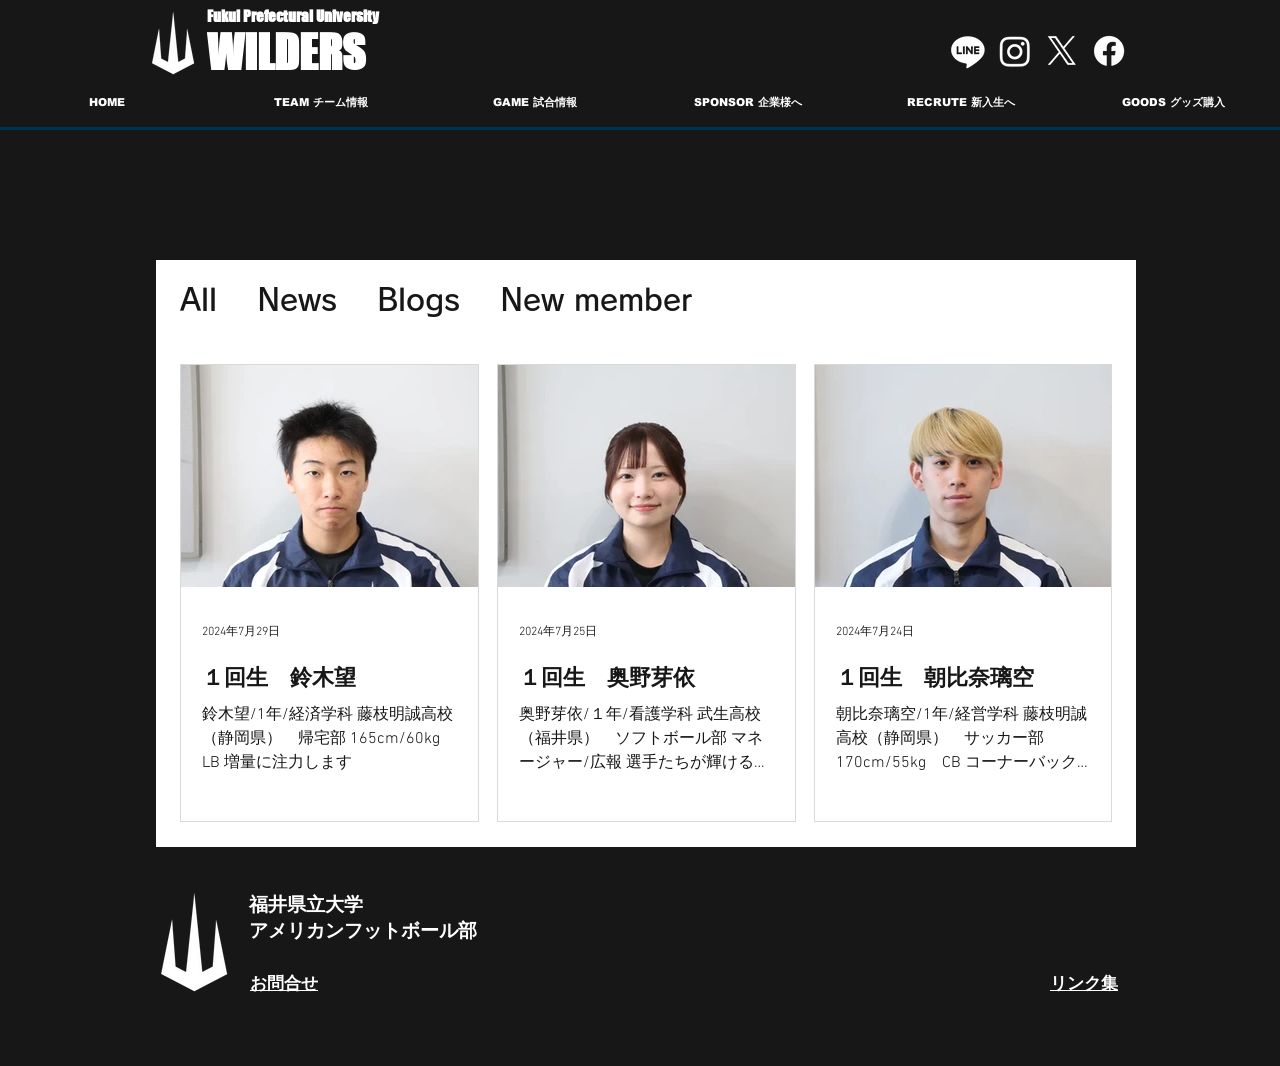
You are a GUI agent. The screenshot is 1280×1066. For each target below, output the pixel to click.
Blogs (418, 300)
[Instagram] (1015, 51)
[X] (1062, 51)
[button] (321, 102)
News (297, 300)
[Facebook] (1109, 51)
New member (596, 300)
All (198, 300)
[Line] (968, 51)
